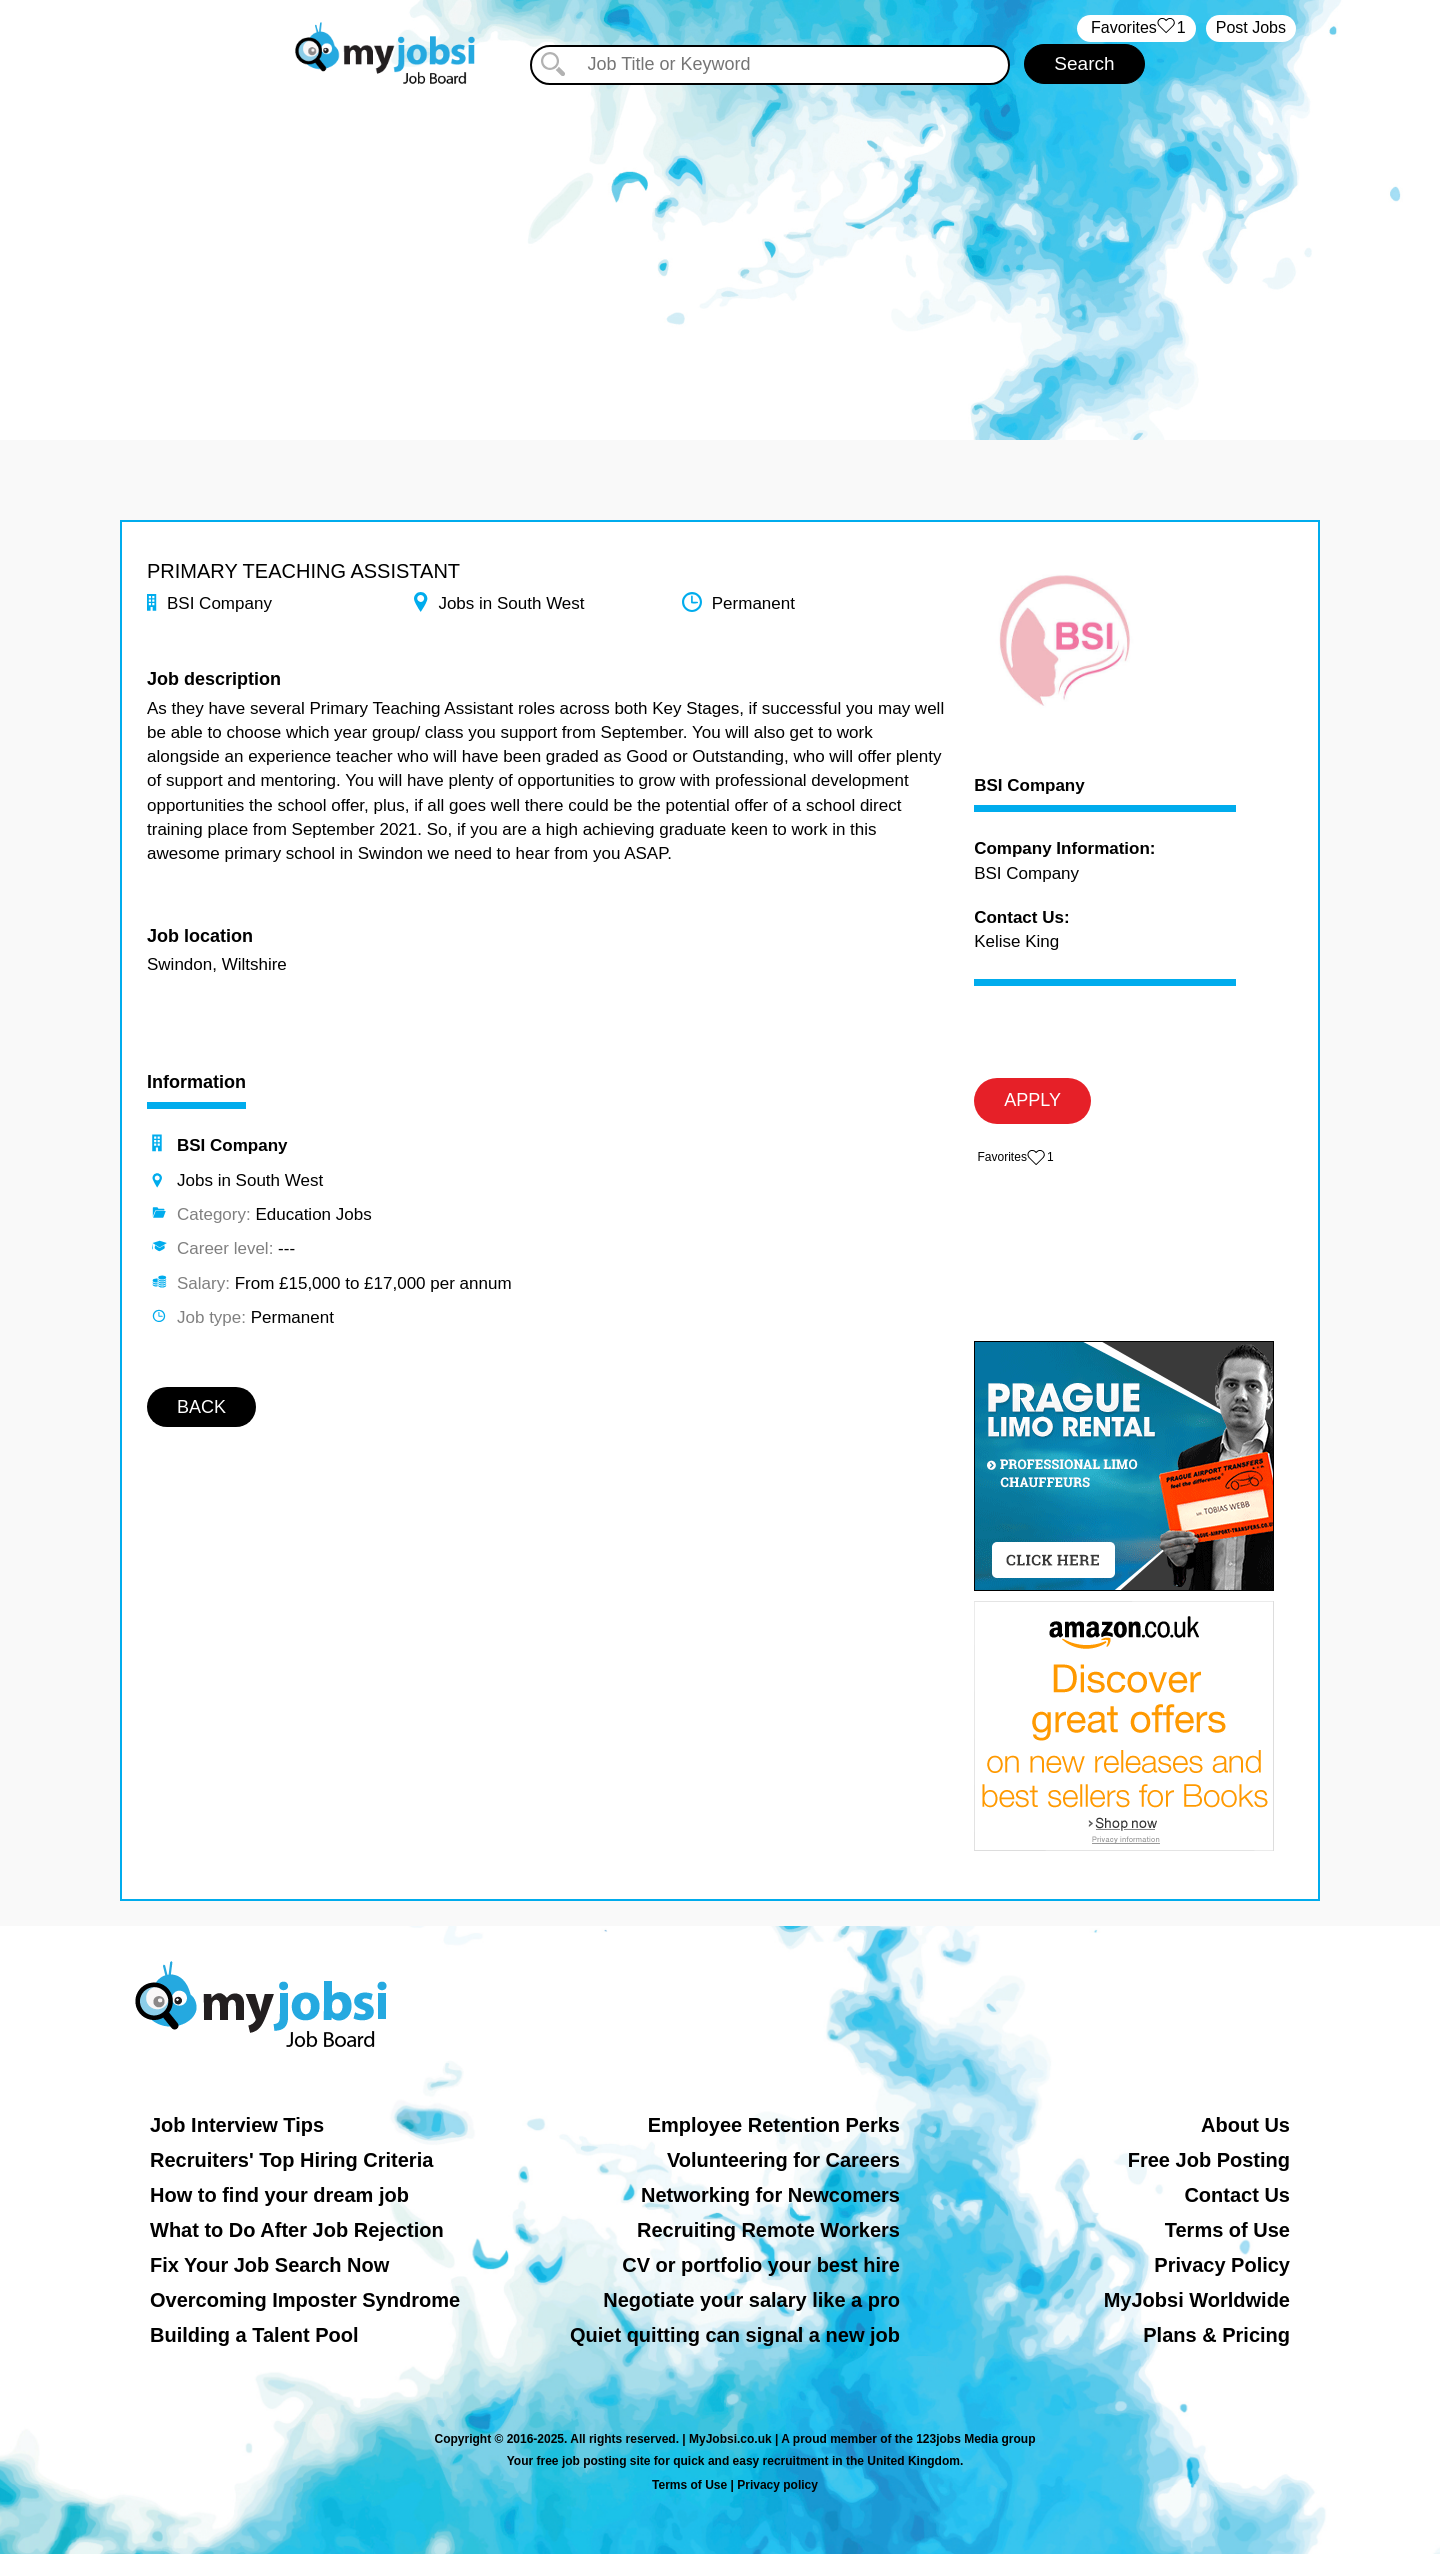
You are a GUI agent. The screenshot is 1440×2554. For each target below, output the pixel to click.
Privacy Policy (1222, 2265)
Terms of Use (1227, 2230)
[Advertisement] (720, 250)
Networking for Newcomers (770, 2195)
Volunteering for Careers (783, 2160)
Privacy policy (777, 2485)
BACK (201, 1407)
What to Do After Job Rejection (297, 2230)
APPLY (1032, 1100)
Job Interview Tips (237, 2125)
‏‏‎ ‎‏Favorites (1136, 28)
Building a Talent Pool (254, 2335)
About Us (1245, 2125)
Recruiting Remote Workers (768, 2230)
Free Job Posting (1209, 2160)
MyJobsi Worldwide (1197, 2300)
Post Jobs (1251, 27)
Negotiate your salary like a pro (751, 2300)
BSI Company (1029, 786)
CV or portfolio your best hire (761, 2265)
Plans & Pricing (1216, 2335)
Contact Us (1237, 2195)
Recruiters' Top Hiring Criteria (291, 2160)
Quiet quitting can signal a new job (735, 2335)
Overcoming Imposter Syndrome (305, 2300)
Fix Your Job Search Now (269, 2265)
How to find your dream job (279, 2195)
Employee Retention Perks (774, 2125)
